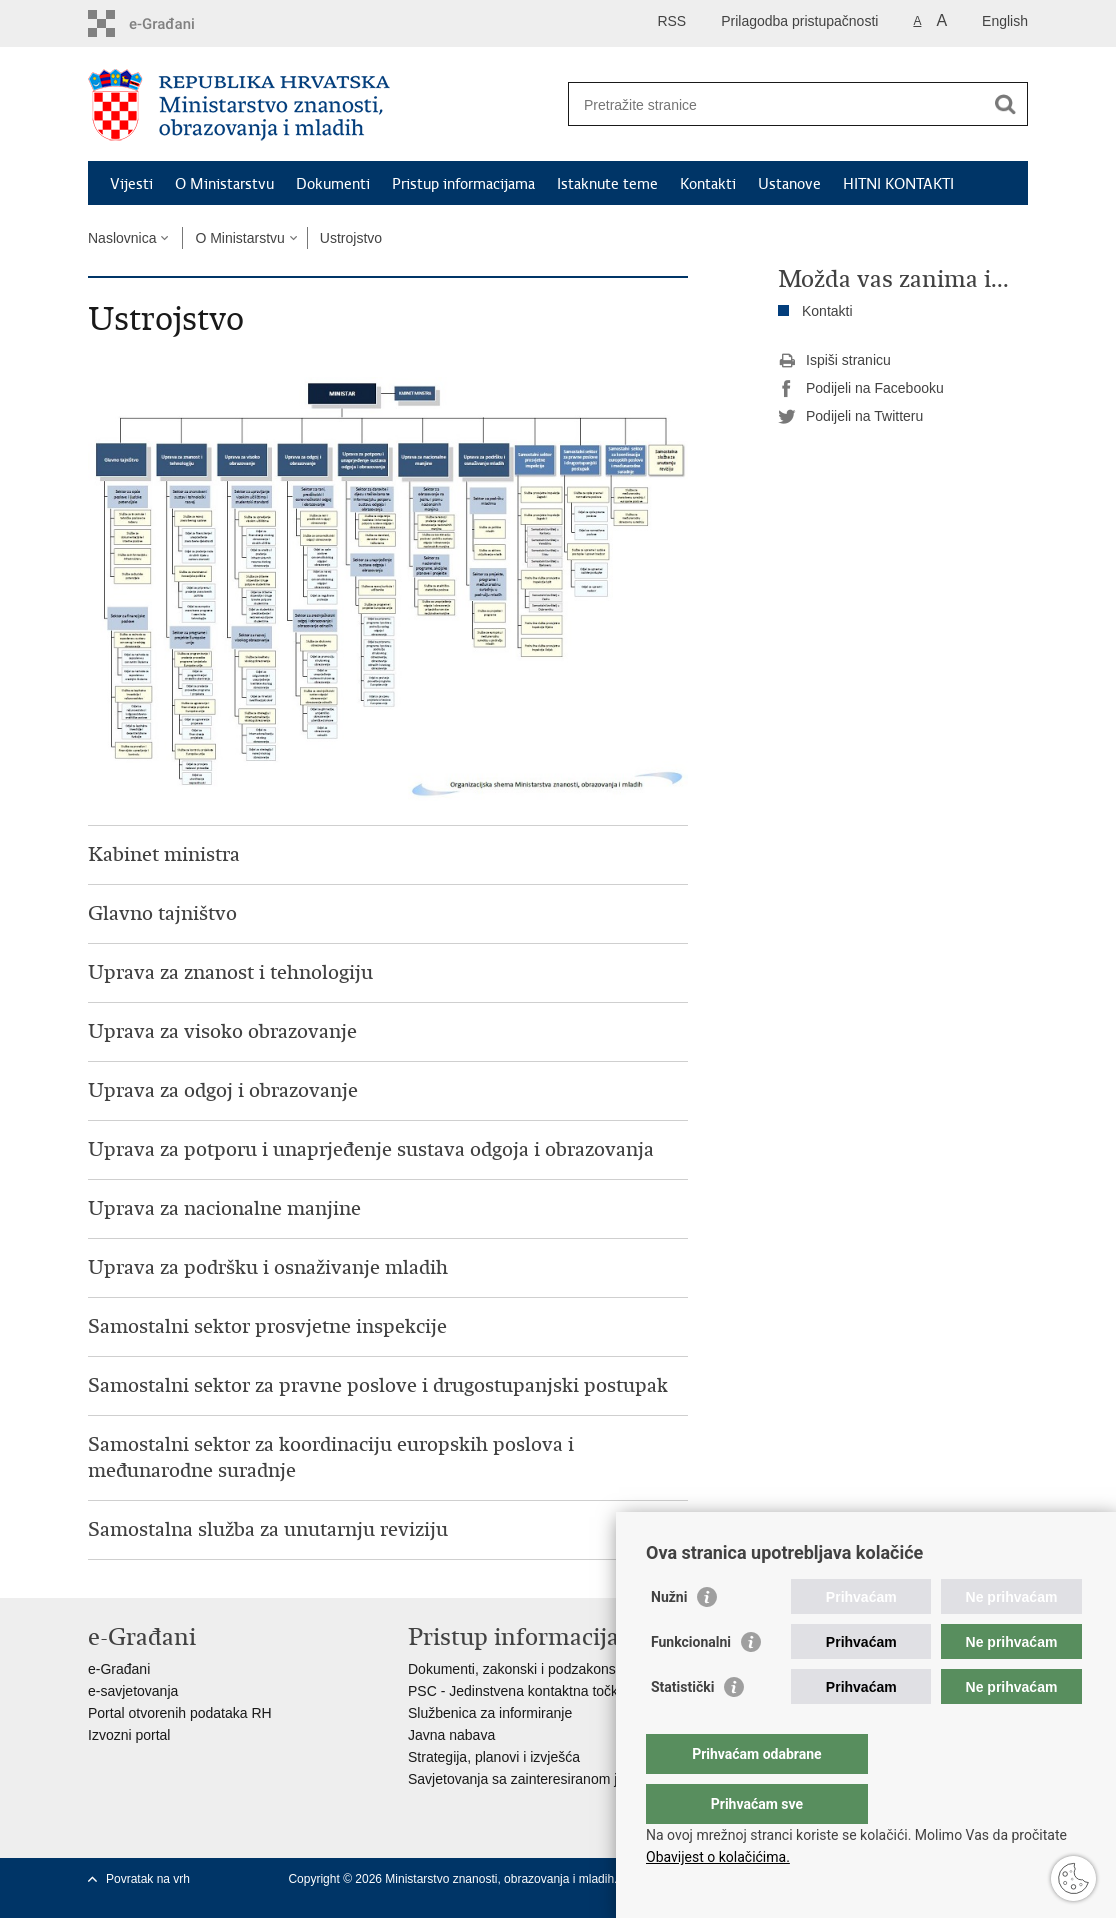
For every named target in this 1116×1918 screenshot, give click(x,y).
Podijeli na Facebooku (861, 389)
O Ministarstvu (224, 184)
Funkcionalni (691, 1682)
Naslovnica (122, 238)
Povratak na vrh (148, 1879)
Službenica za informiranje (490, 1713)
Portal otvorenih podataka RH (180, 1713)
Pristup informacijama (463, 184)
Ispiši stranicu (834, 361)
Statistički (682, 1727)
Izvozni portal (129, 1735)
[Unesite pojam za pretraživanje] (776, 104)
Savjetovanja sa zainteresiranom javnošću (538, 1779)
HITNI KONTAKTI (898, 184)
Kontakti (708, 184)
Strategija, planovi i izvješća (494, 1757)
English (1005, 21)
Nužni (669, 1637)
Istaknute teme (607, 184)
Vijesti (131, 184)
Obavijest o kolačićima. (718, 1857)
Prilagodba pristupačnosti (799, 21)
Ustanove (789, 184)
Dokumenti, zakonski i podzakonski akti (530, 1669)
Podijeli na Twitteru (850, 417)
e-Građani (119, 1669)
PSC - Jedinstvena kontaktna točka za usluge (549, 1691)
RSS (671, 21)
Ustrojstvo (351, 238)
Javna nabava (451, 1735)
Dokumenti (333, 184)
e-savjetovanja (133, 1691)
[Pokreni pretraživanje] (1005, 104)
